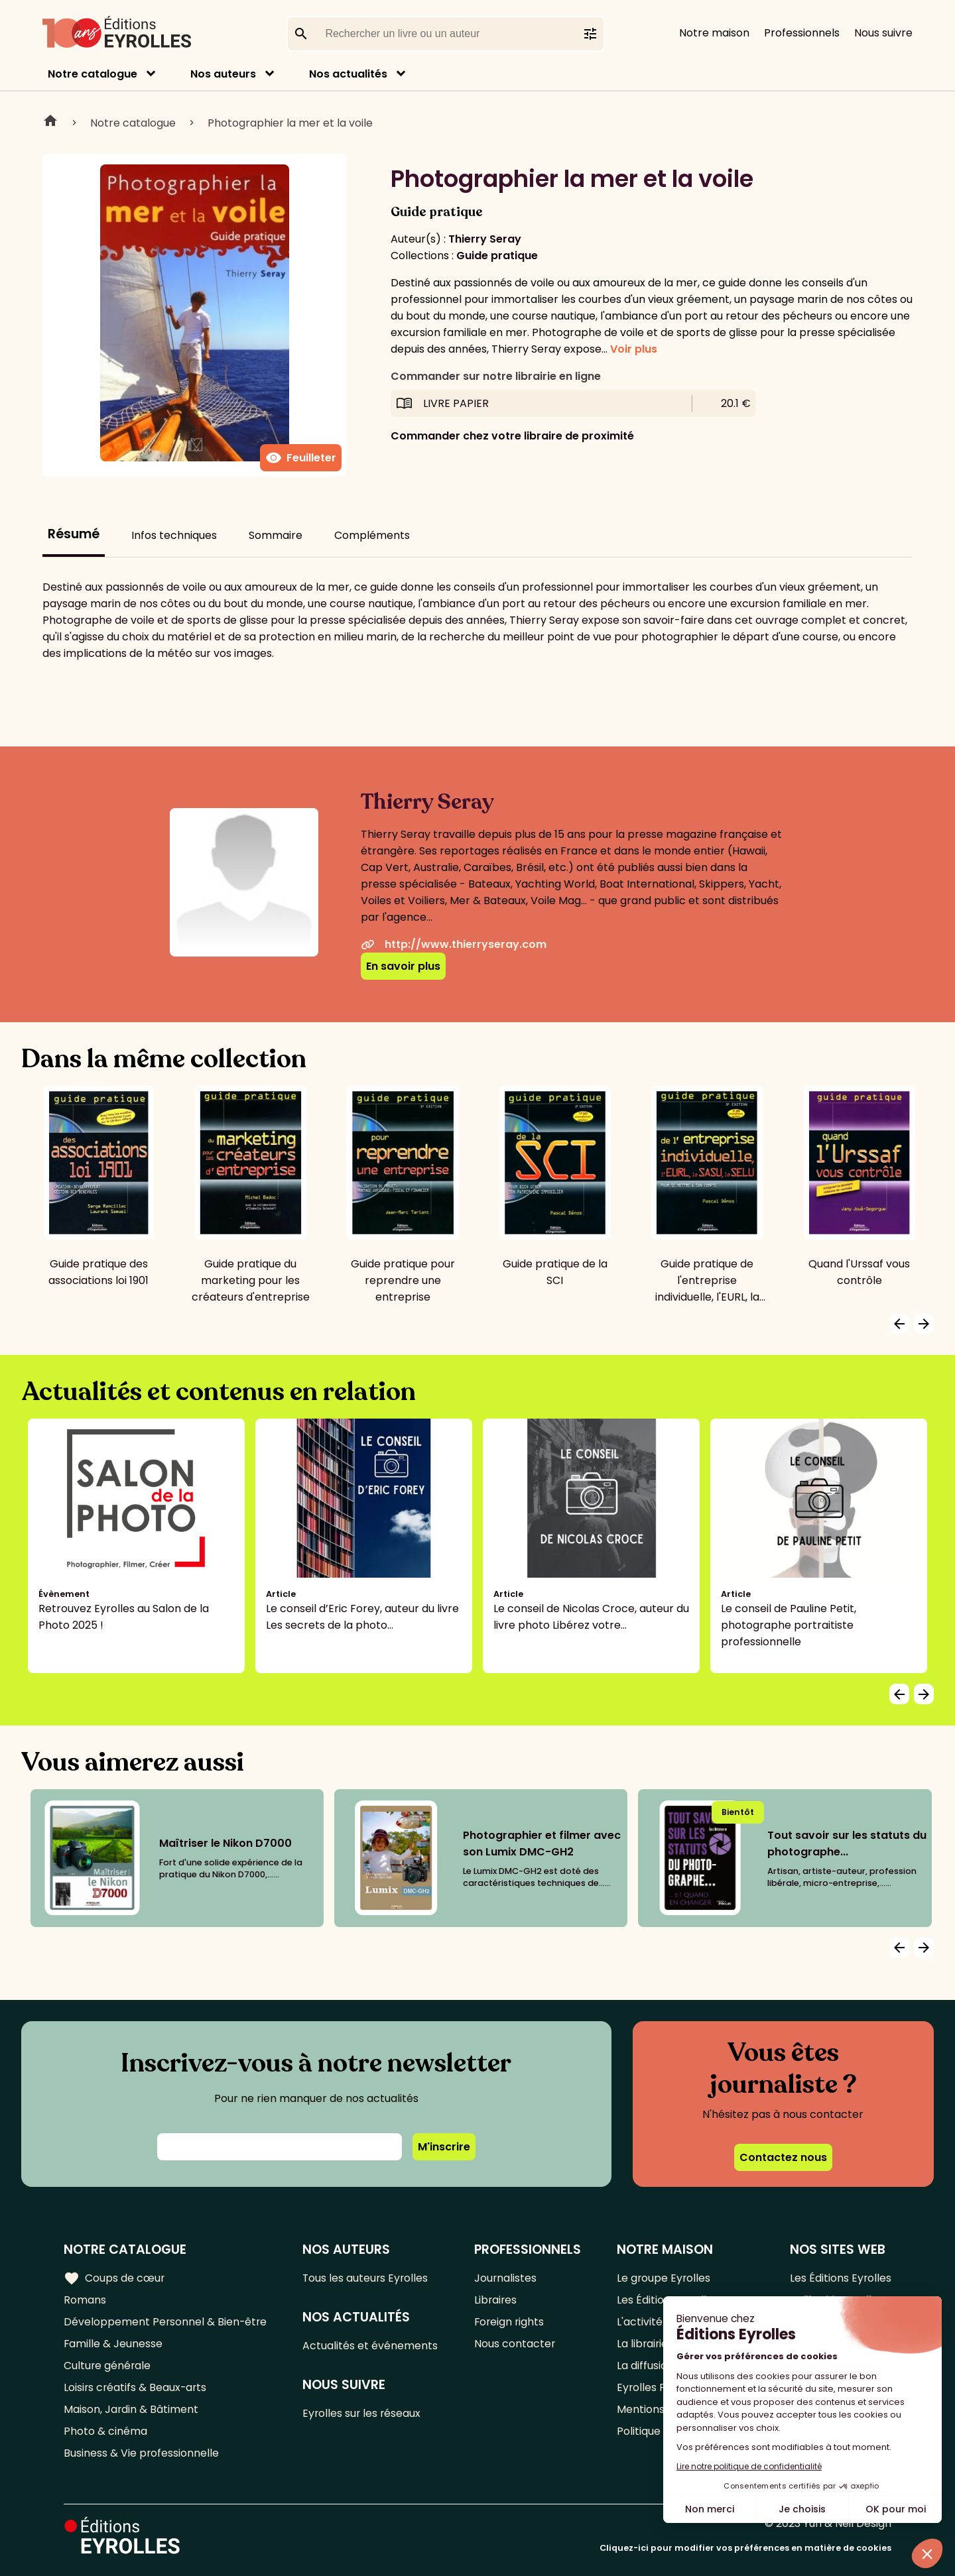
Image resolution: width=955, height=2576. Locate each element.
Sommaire (275, 535)
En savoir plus (403, 966)
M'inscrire (444, 2146)
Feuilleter (300, 458)
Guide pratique (497, 255)
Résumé (73, 534)
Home (50, 123)
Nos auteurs (223, 74)
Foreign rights (510, 2321)
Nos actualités (348, 74)
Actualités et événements (371, 2345)
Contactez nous (783, 2157)
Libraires (497, 2300)
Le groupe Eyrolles (664, 2278)
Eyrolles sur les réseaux (364, 2413)
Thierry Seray (484, 239)
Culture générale (108, 2365)
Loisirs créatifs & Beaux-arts (136, 2387)
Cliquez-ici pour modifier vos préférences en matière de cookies (745, 2547)
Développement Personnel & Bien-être (166, 2321)
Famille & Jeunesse (113, 2343)
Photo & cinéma (105, 2431)
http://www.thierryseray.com (453, 944)
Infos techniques (174, 535)
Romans (85, 2300)
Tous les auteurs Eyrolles (367, 2278)
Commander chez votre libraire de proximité (512, 435)
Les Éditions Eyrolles (840, 2278)
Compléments (372, 535)
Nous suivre (883, 32)
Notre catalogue (92, 74)
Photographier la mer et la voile (290, 123)
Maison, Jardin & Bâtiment (131, 2409)
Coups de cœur (114, 2278)
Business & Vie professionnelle (142, 2453)
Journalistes (506, 2278)
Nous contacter (515, 2343)
